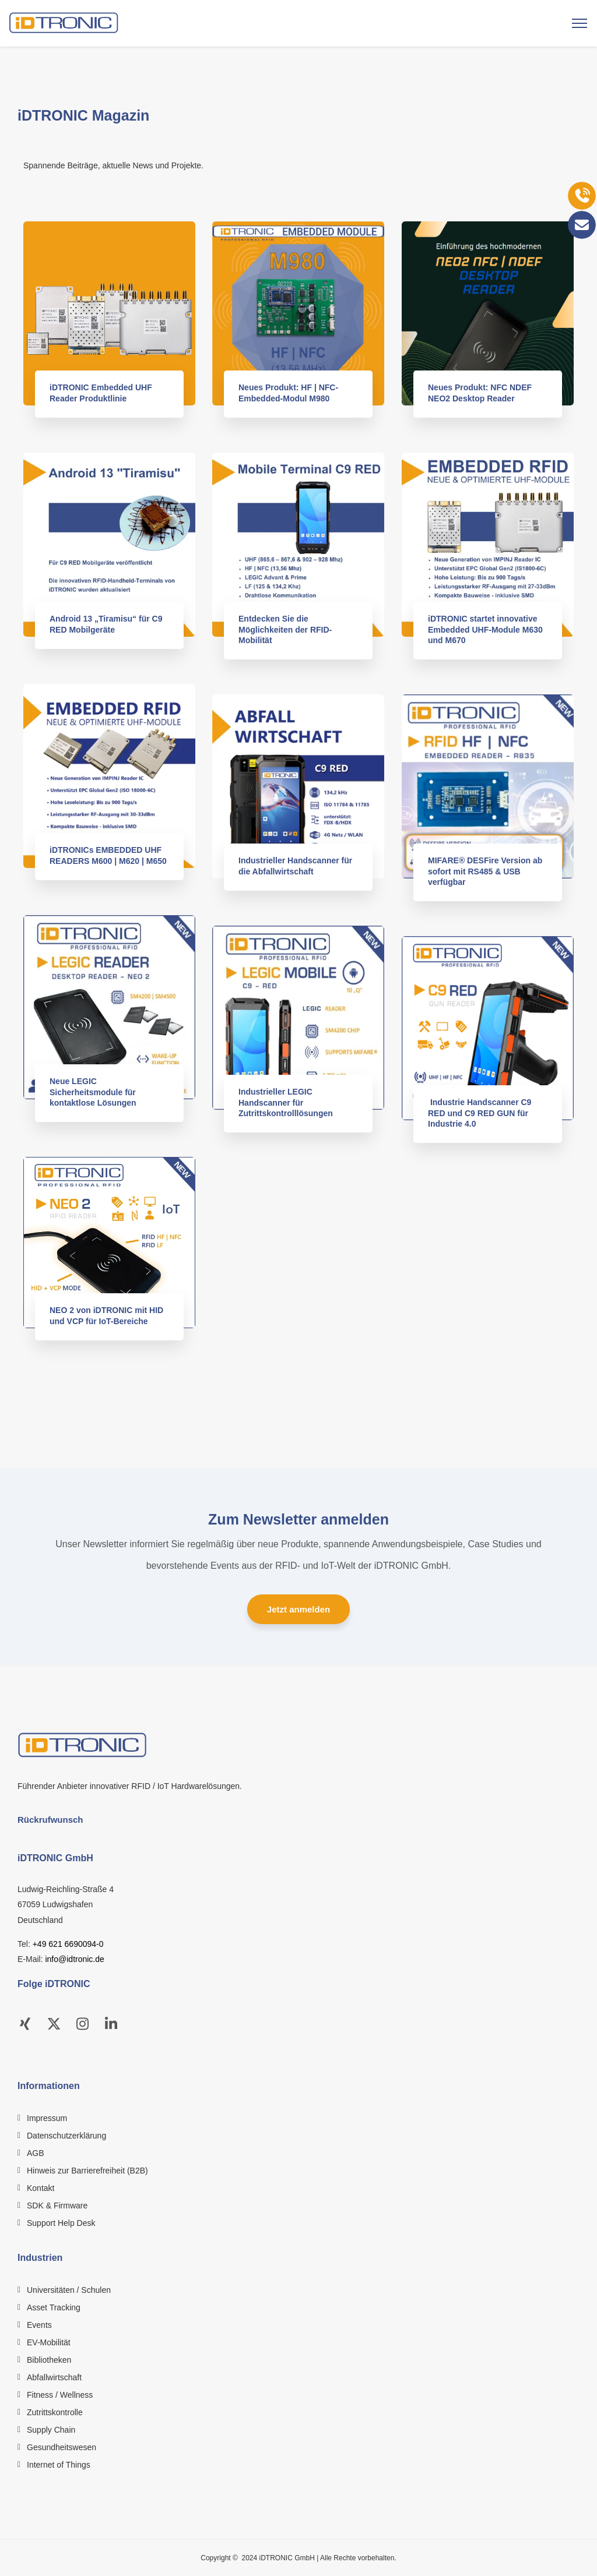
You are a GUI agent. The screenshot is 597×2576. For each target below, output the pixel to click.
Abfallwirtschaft (54, 2377)
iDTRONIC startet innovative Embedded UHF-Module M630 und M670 (488, 629)
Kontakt (40, 2188)
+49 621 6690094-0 (68, 1944)
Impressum (47, 2118)
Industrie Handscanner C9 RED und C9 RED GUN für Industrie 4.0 (482, 1113)
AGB (35, 2153)
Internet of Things (58, 2464)
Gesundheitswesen (61, 2447)
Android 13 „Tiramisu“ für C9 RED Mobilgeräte (108, 624)
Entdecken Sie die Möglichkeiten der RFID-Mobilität (288, 629)
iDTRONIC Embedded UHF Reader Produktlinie (103, 393)
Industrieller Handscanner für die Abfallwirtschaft (298, 866)
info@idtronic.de (74, 1959)
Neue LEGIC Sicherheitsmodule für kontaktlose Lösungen (95, 1092)
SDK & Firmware (57, 2205)
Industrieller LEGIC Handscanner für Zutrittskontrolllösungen (288, 1102)
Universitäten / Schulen (69, 2290)
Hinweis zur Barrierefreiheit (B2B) (87, 2170)
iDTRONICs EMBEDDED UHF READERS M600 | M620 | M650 (111, 855)
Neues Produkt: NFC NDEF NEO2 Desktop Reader (483, 393)
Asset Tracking (53, 2307)
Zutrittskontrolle (55, 2412)
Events (39, 2325)
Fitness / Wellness (60, 2394)
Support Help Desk (61, 2223)
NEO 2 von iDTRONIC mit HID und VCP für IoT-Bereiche (109, 1315)
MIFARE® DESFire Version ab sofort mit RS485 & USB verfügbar (488, 871)
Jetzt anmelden (298, 1609)
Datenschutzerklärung (66, 2135)
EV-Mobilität (49, 2342)
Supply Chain (51, 2429)
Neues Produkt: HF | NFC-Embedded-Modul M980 (291, 393)
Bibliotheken (49, 2360)
